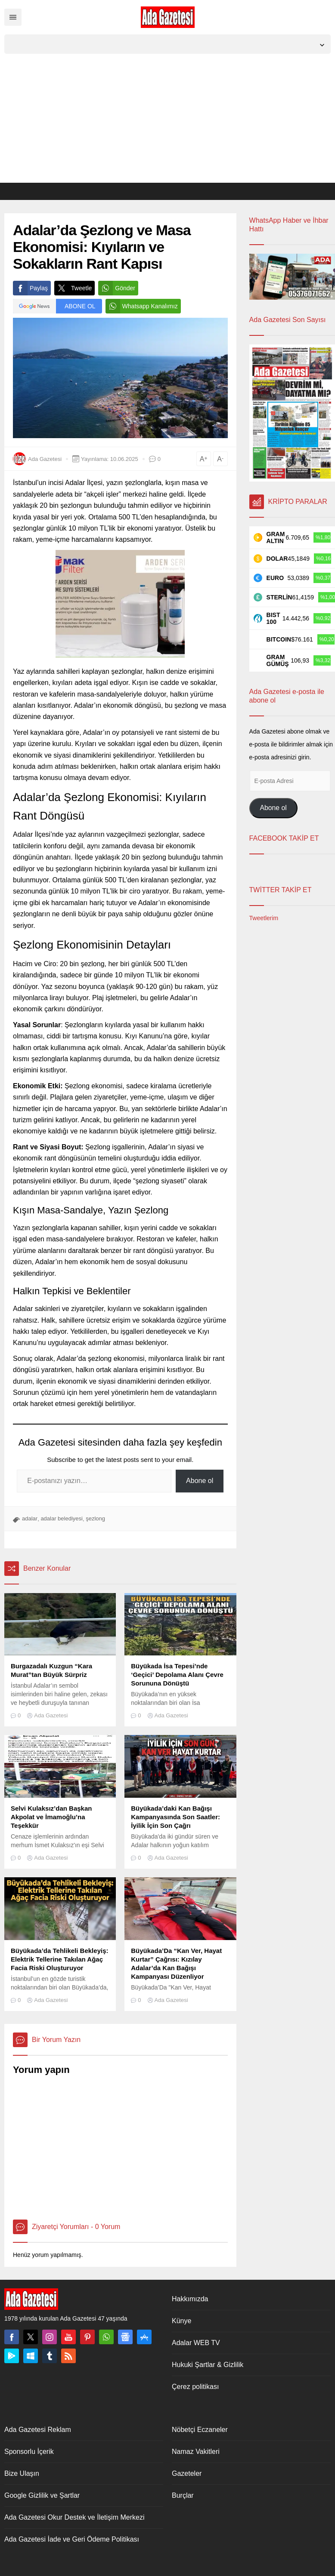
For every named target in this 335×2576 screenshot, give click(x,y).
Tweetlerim (264, 918)
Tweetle (73, 288)
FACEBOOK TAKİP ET (284, 838)
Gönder (116, 288)
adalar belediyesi (61, 1518)
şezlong (95, 1518)
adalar (29, 1518)
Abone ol (199, 1480)
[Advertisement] (167, 118)
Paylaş (30, 288)
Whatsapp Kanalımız (141, 306)
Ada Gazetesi (45, 459)
